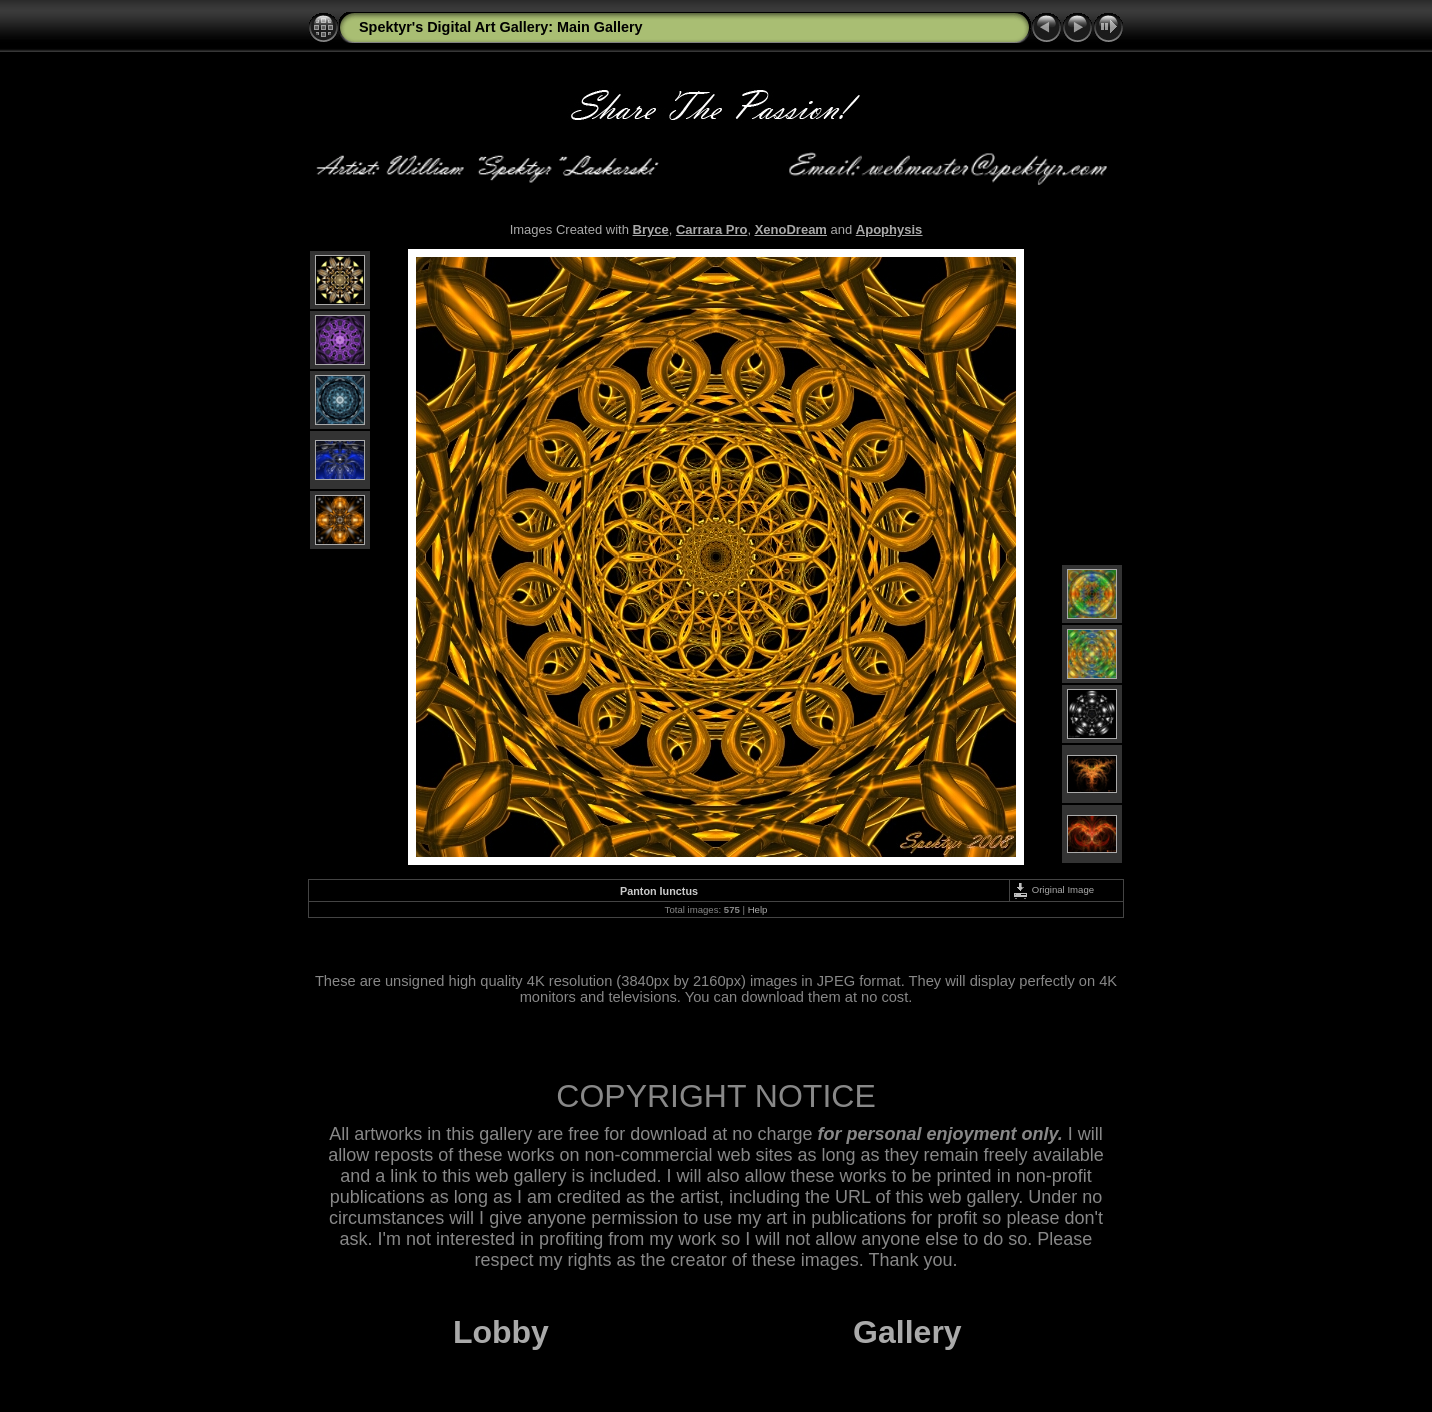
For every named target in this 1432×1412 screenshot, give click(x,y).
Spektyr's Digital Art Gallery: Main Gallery (501, 27)
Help (758, 909)
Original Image (1053, 889)
